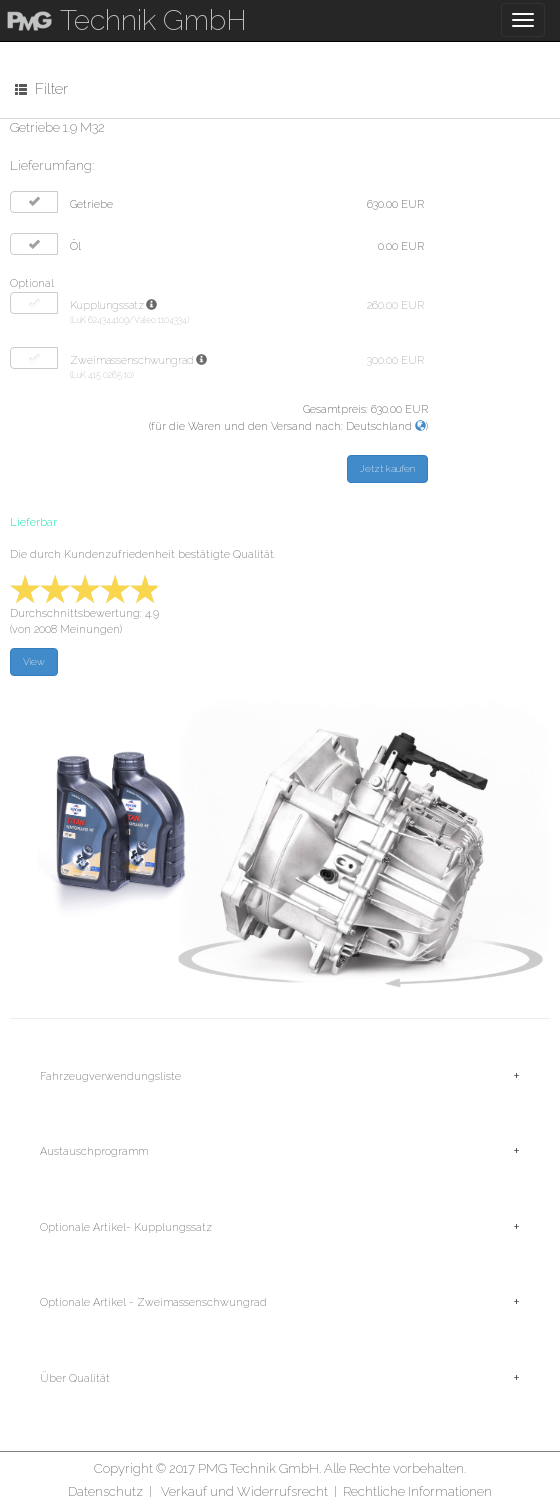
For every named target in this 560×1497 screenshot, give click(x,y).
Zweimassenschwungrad (132, 360)
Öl (75, 246)
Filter (41, 88)
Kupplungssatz (107, 305)
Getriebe (91, 204)
